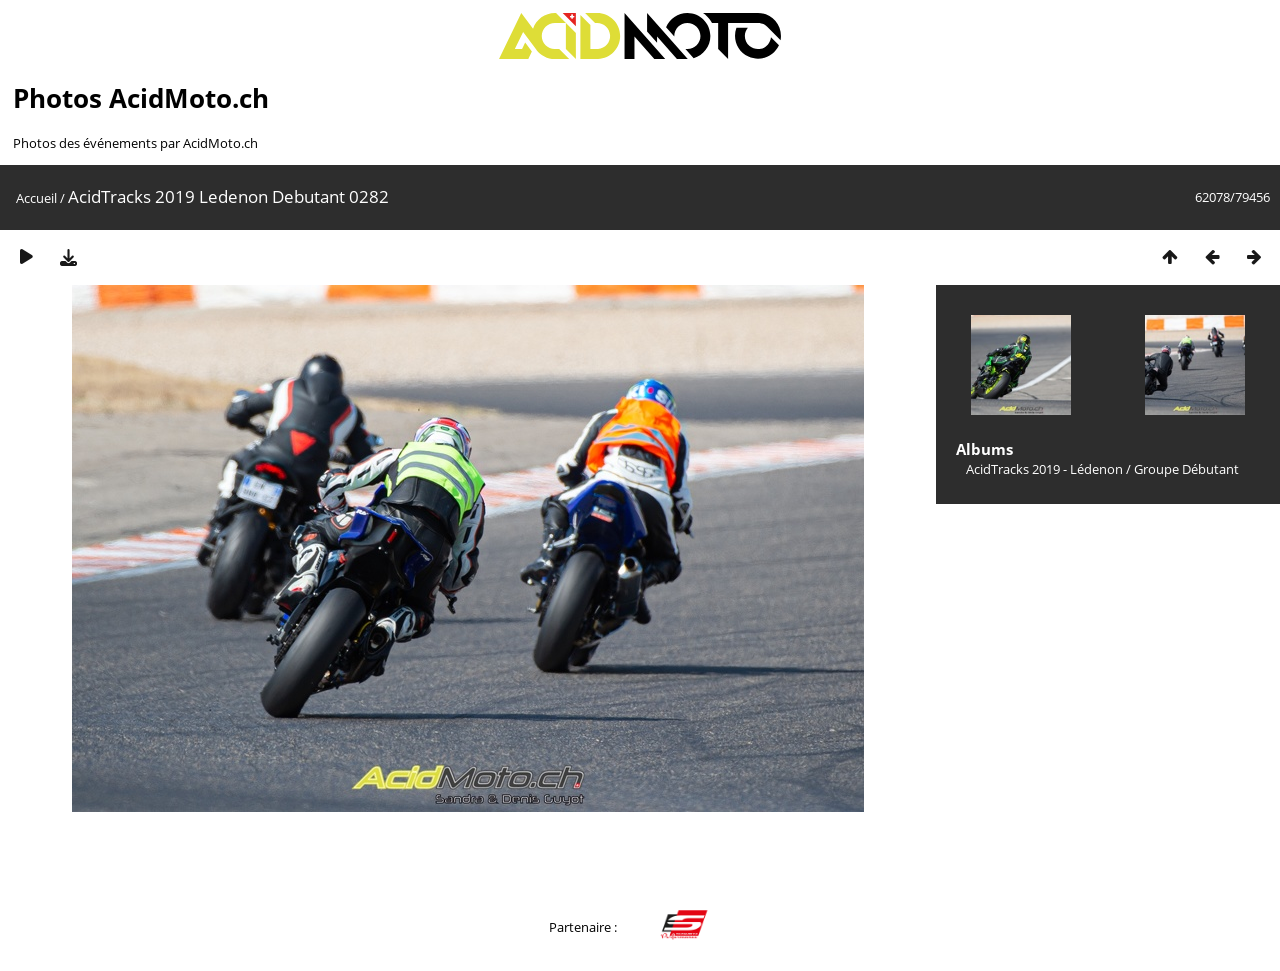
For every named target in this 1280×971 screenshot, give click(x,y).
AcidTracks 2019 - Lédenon (1044, 469)
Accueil (36, 198)
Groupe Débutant (1186, 469)
